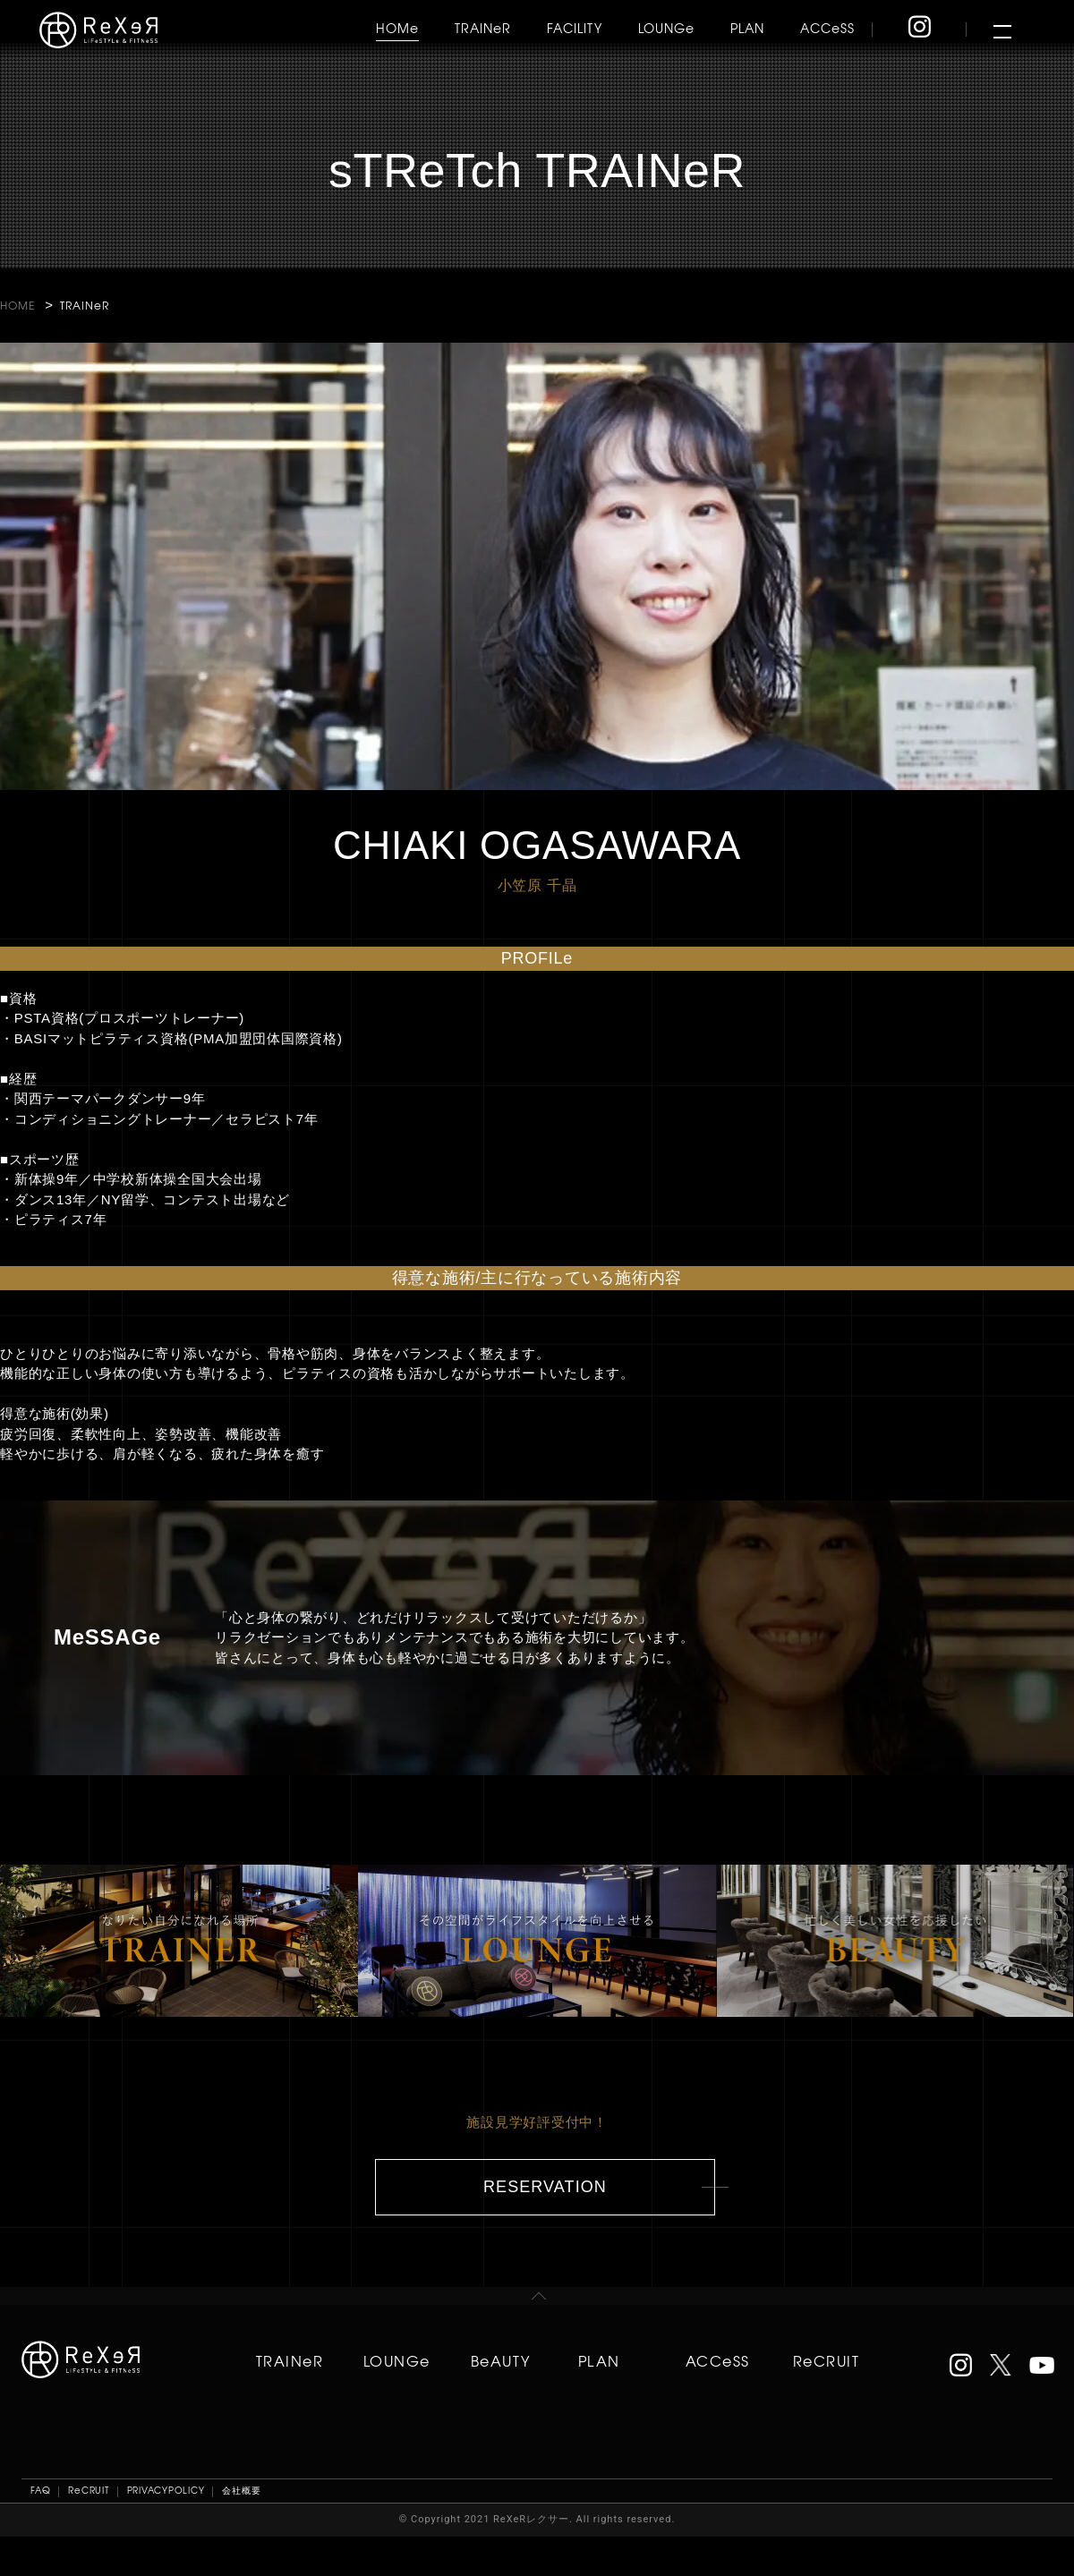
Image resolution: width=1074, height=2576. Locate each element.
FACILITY (574, 28)
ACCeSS (827, 28)
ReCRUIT (826, 2360)
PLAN (747, 28)
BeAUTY (501, 2360)
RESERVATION (545, 2187)
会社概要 (241, 2489)
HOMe (397, 28)
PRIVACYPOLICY (166, 2489)
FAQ (40, 2489)
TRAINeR (483, 28)
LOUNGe (666, 28)
